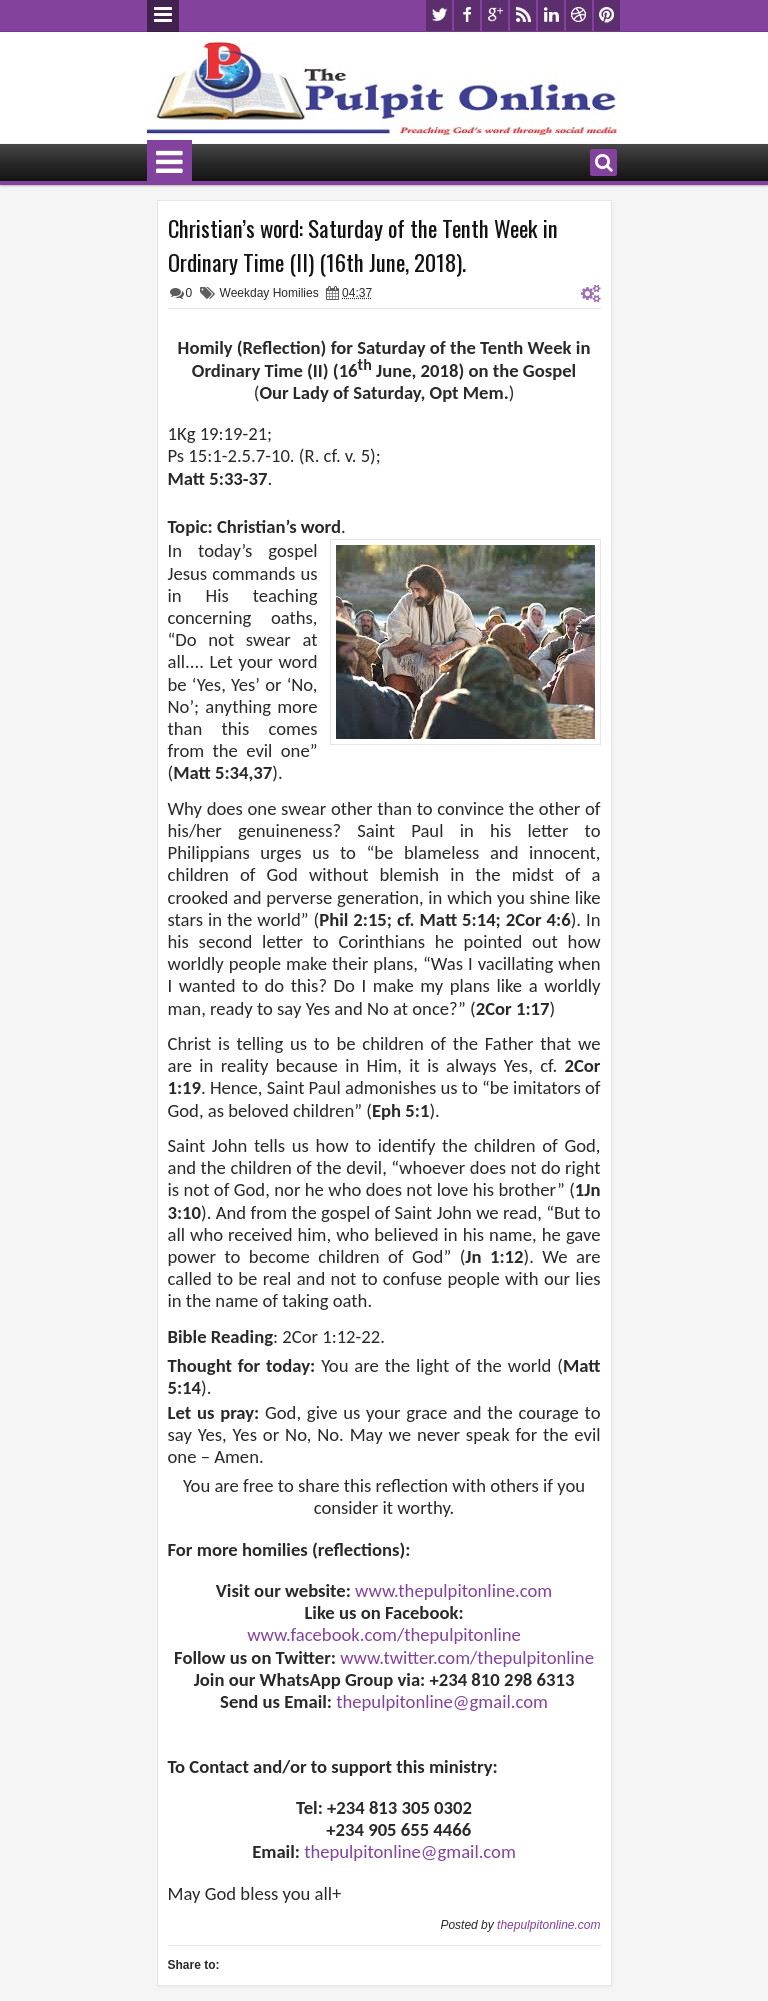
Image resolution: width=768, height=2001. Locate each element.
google (495, 15)
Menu (163, 16)
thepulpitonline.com (548, 1925)
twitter (439, 15)
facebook (467, 15)
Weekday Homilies (269, 293)
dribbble (579, 15)
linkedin (551, 15)
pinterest (607, 15)
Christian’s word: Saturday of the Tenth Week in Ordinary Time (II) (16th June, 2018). (363, 245)
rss (523, 15)
